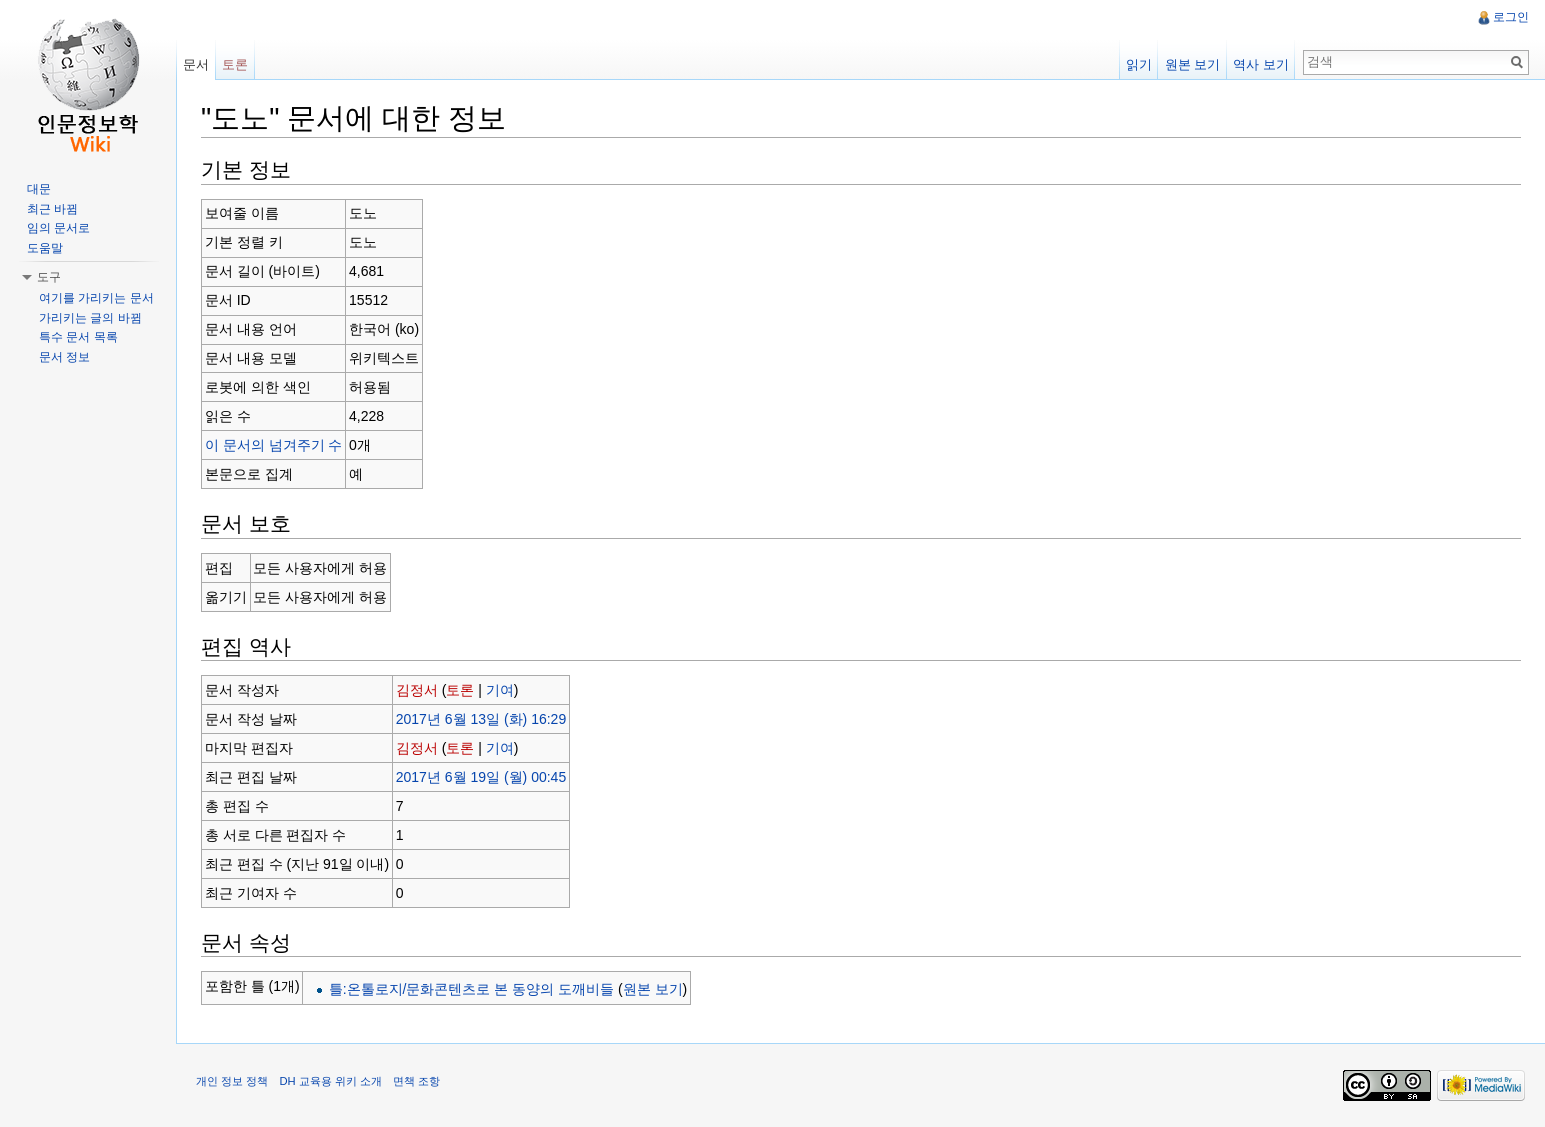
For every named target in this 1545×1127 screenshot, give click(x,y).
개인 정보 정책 (232, 1081)
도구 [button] (49, 277)
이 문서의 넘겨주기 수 (274, 445)
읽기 (1139, 64)
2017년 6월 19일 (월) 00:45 (481, 777)
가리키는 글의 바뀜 (90, 318)
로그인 (1511, 17)
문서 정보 (64, 357)
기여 (500, 690)
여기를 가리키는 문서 (96, 298)
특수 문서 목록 (78, 337)
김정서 (417, 690)
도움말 (45, 248)
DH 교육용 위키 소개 (330, 1081)
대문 (39, 189)
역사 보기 (1261, 64)
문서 (196, 64)
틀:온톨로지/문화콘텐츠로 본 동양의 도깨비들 (471, 989)
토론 (460, 690)
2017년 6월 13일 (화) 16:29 (481, 719)
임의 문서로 (58, 228)
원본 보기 (653, 989)
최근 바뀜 (52, 209)
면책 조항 (416, 1081)
